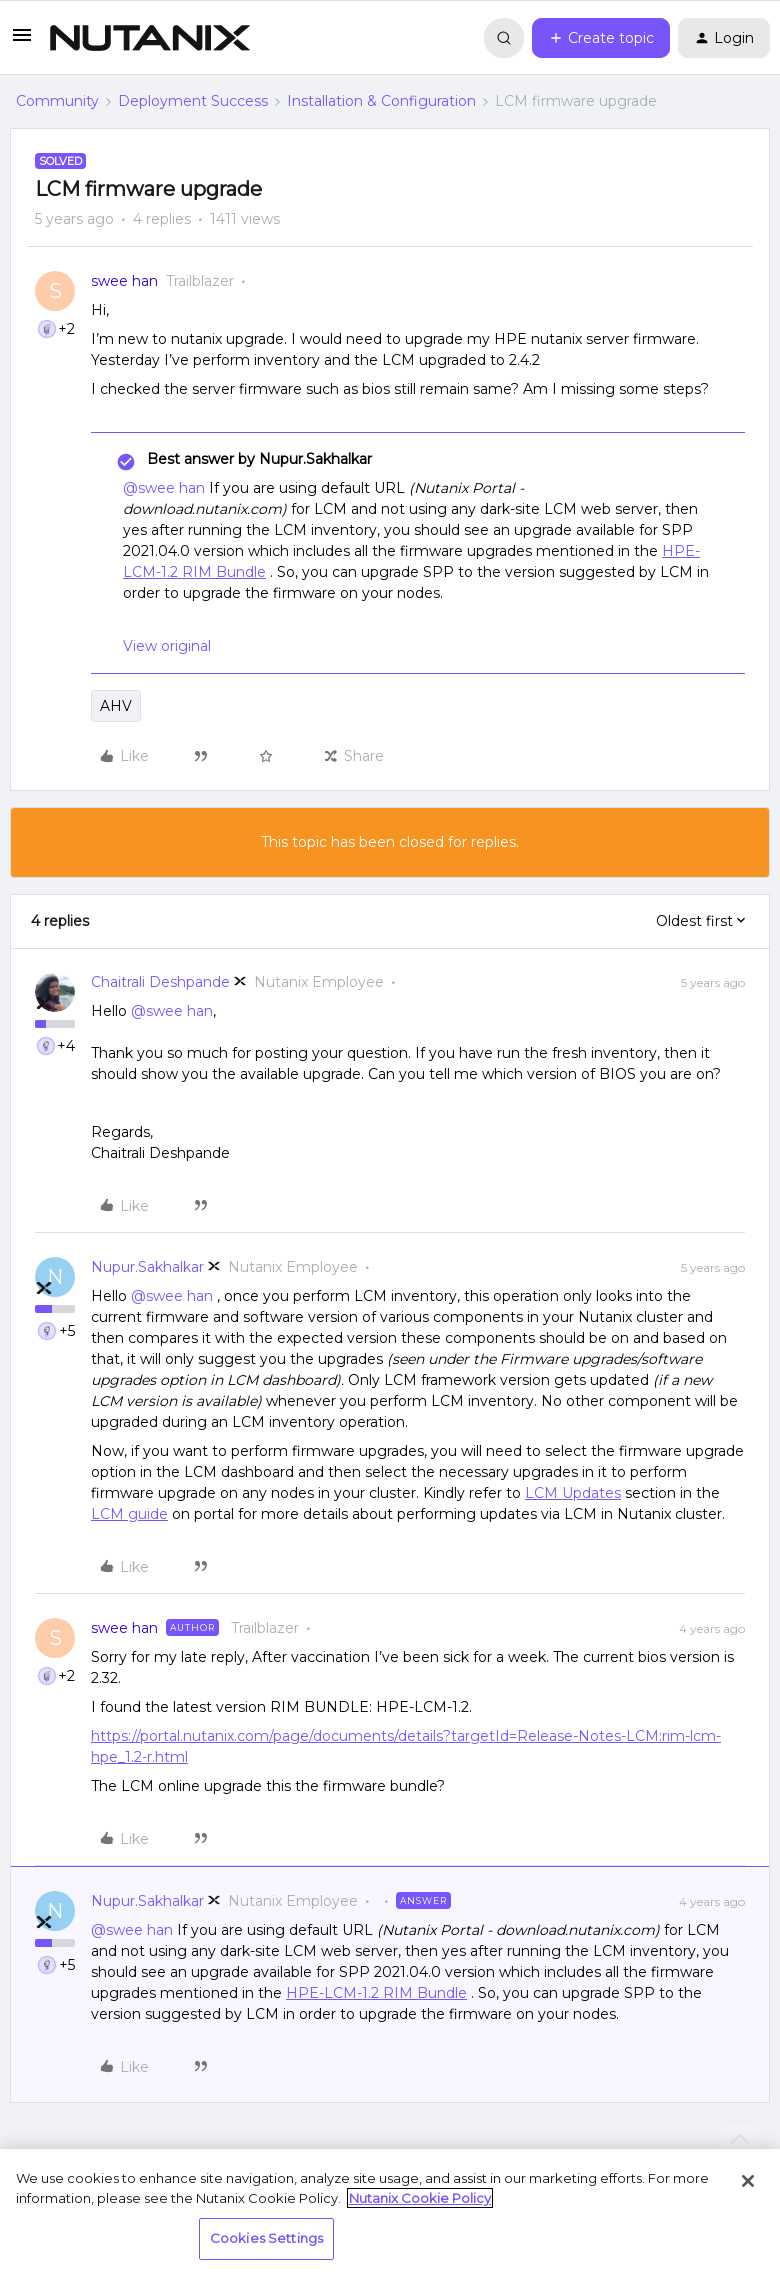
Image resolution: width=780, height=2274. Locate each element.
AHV (116, 706)
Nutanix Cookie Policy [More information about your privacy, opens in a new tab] (420, 2198)
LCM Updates (573, 1493)
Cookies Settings (266, 2238)
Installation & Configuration (381, 101)
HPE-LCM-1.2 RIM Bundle (376, 1993)
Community (57, 101)
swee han (124, 281)
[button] (22, 42)
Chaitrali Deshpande (160, 982)
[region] (390, 2211)
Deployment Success (193, 101)
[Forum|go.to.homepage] (150, 38)
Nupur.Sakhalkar (147, 1267)
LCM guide (129, 1514)
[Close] (748, 2181)
